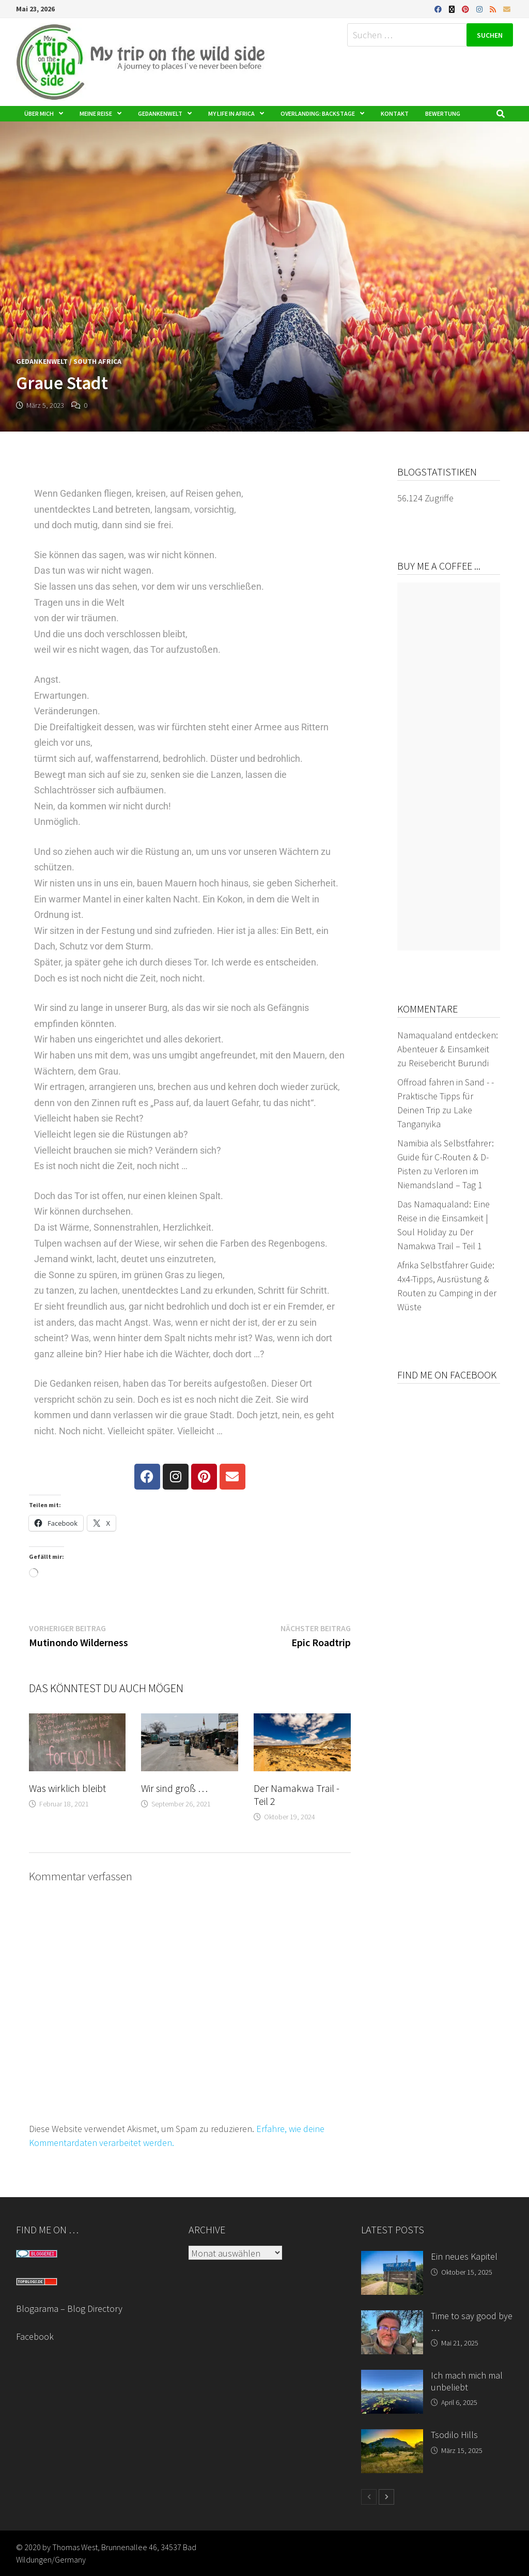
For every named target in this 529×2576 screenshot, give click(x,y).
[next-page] (386, 2497)
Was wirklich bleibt (67, 1788)
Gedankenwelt (160, 113)
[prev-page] (369, 2497)
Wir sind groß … (174, 1788)
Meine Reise (96, 113)
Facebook (35, 2336)
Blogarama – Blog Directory (69, 2308)
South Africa (97, 361)
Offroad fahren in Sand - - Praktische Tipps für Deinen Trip (445, 1096)
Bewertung (442, 113)
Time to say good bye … (471, 2322)
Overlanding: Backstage (318, 113)
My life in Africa (231, 113)
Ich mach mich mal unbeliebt (467, 2381)
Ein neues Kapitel (464, 2256)
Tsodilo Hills (454, 2435)
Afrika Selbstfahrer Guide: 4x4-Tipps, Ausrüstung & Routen (445, 1279)
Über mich (39, 113)
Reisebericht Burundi (449, 1063)
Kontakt (395, 113)
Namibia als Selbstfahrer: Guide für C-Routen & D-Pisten (445, 1157)
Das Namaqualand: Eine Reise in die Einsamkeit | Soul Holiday (443, 1218)
